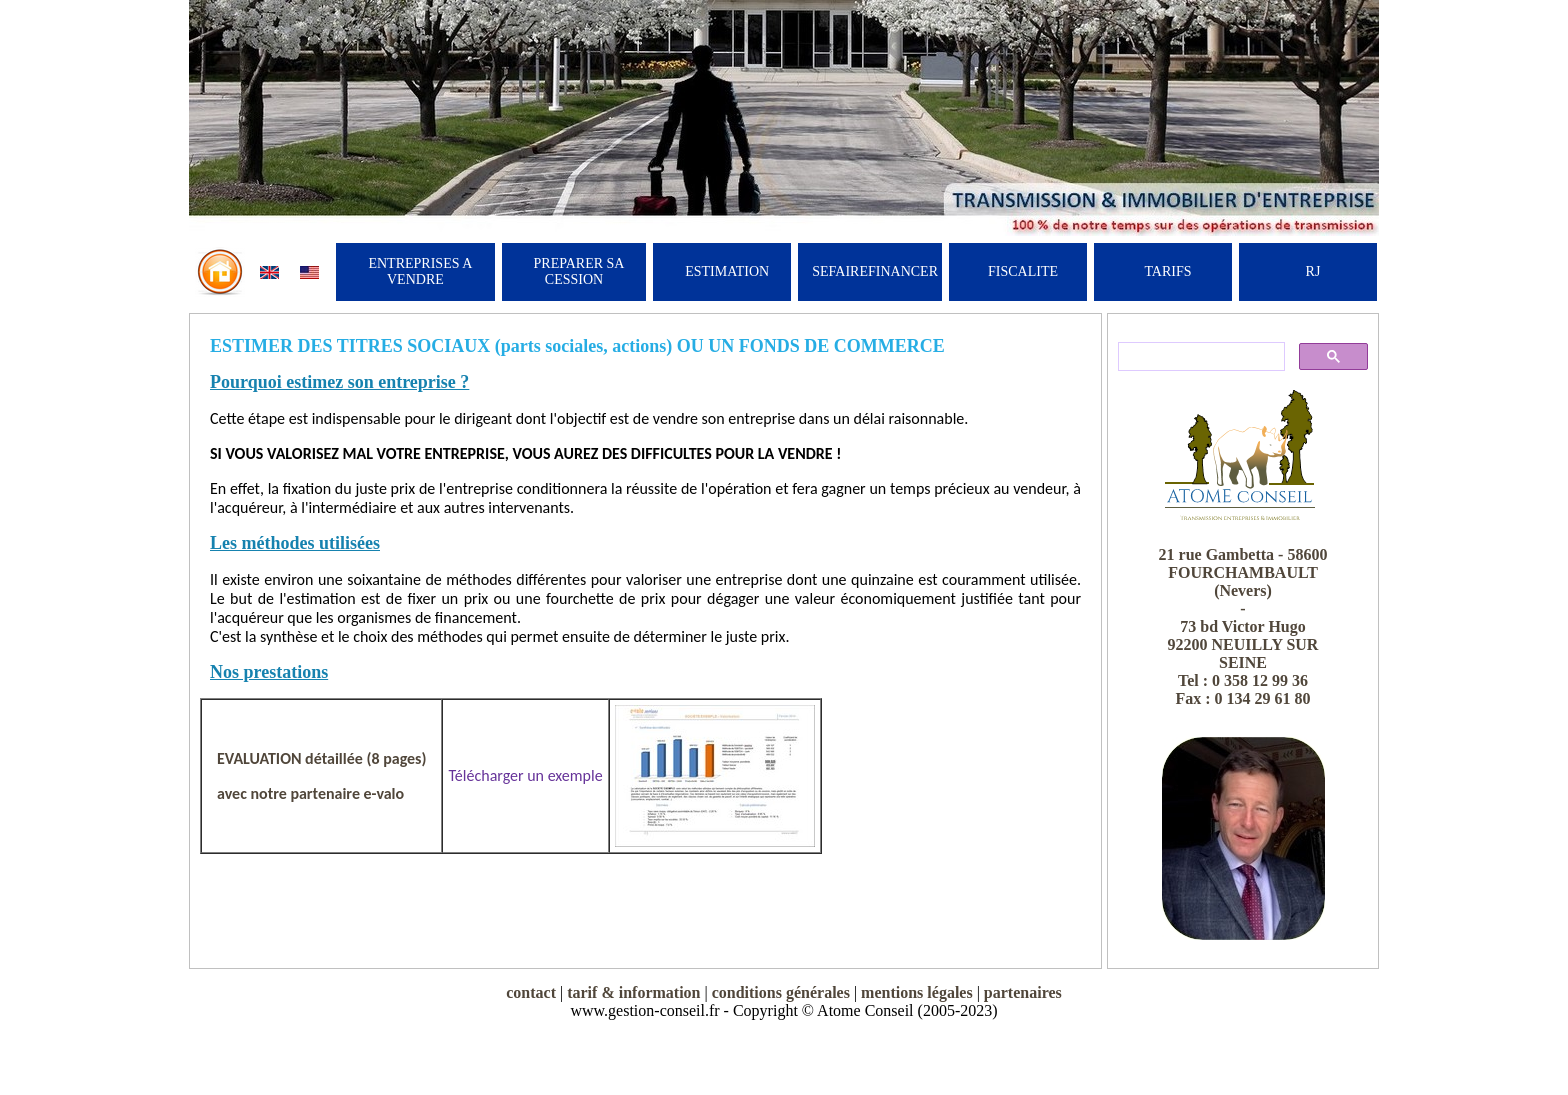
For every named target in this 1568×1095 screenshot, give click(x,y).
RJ (1313, 271)
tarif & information (633, 992)
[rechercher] (1199, 357)
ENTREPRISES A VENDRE (420, 271)
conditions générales (781, 992)
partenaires (1023, 992)
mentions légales (917, 992)
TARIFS (1167, 271)
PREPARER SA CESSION (579, 271)
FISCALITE (1023, 271)
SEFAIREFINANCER (875, 271)
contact (531, 992)
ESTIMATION (727, 271)
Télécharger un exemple (525, 775)
